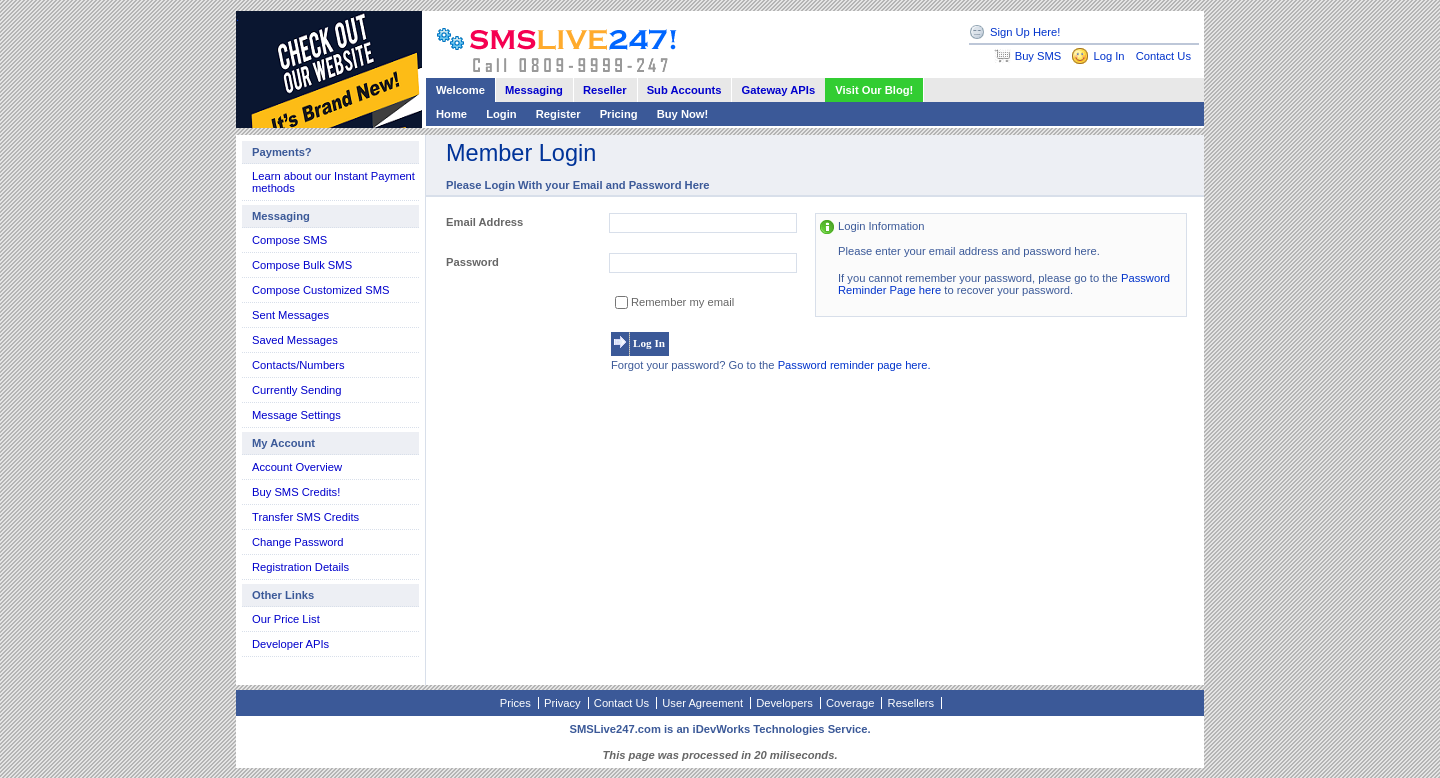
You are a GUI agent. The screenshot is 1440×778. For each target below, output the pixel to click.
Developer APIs (290, 644)
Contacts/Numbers (298, 365)
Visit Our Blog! (874, 90)
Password (472, 262)
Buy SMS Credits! (296, 492)
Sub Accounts (684, 90)
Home (451, 114)
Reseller (605, 90)
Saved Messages (295, 340)
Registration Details (300, 567)
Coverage (850, 703)
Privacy (562, 703)
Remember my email (682, 302)
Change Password (297, 542)
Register (558, 114)
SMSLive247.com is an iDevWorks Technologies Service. (719, 729)
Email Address (484, 222)
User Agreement (702, 703)
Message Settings (296, 415)
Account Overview (297, 467)
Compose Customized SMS (320, 290)
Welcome (460, 90)
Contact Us (1163, 56)
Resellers (911, 703)
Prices (515, 703)
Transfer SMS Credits (305, 517)
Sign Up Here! (1025, 32)
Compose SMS (289, 240)
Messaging (534, 90)
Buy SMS (1038, 56)
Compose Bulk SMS (302, 265)
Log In (1108, 56)
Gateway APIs (779, 90)
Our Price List (286, 619)
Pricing (619, 114)
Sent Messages (290, 315)
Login (501, 114)
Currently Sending (297, 390)
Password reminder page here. (854, 365)
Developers (784, 703)
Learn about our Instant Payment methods (333, 182)
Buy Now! (683, 114)
